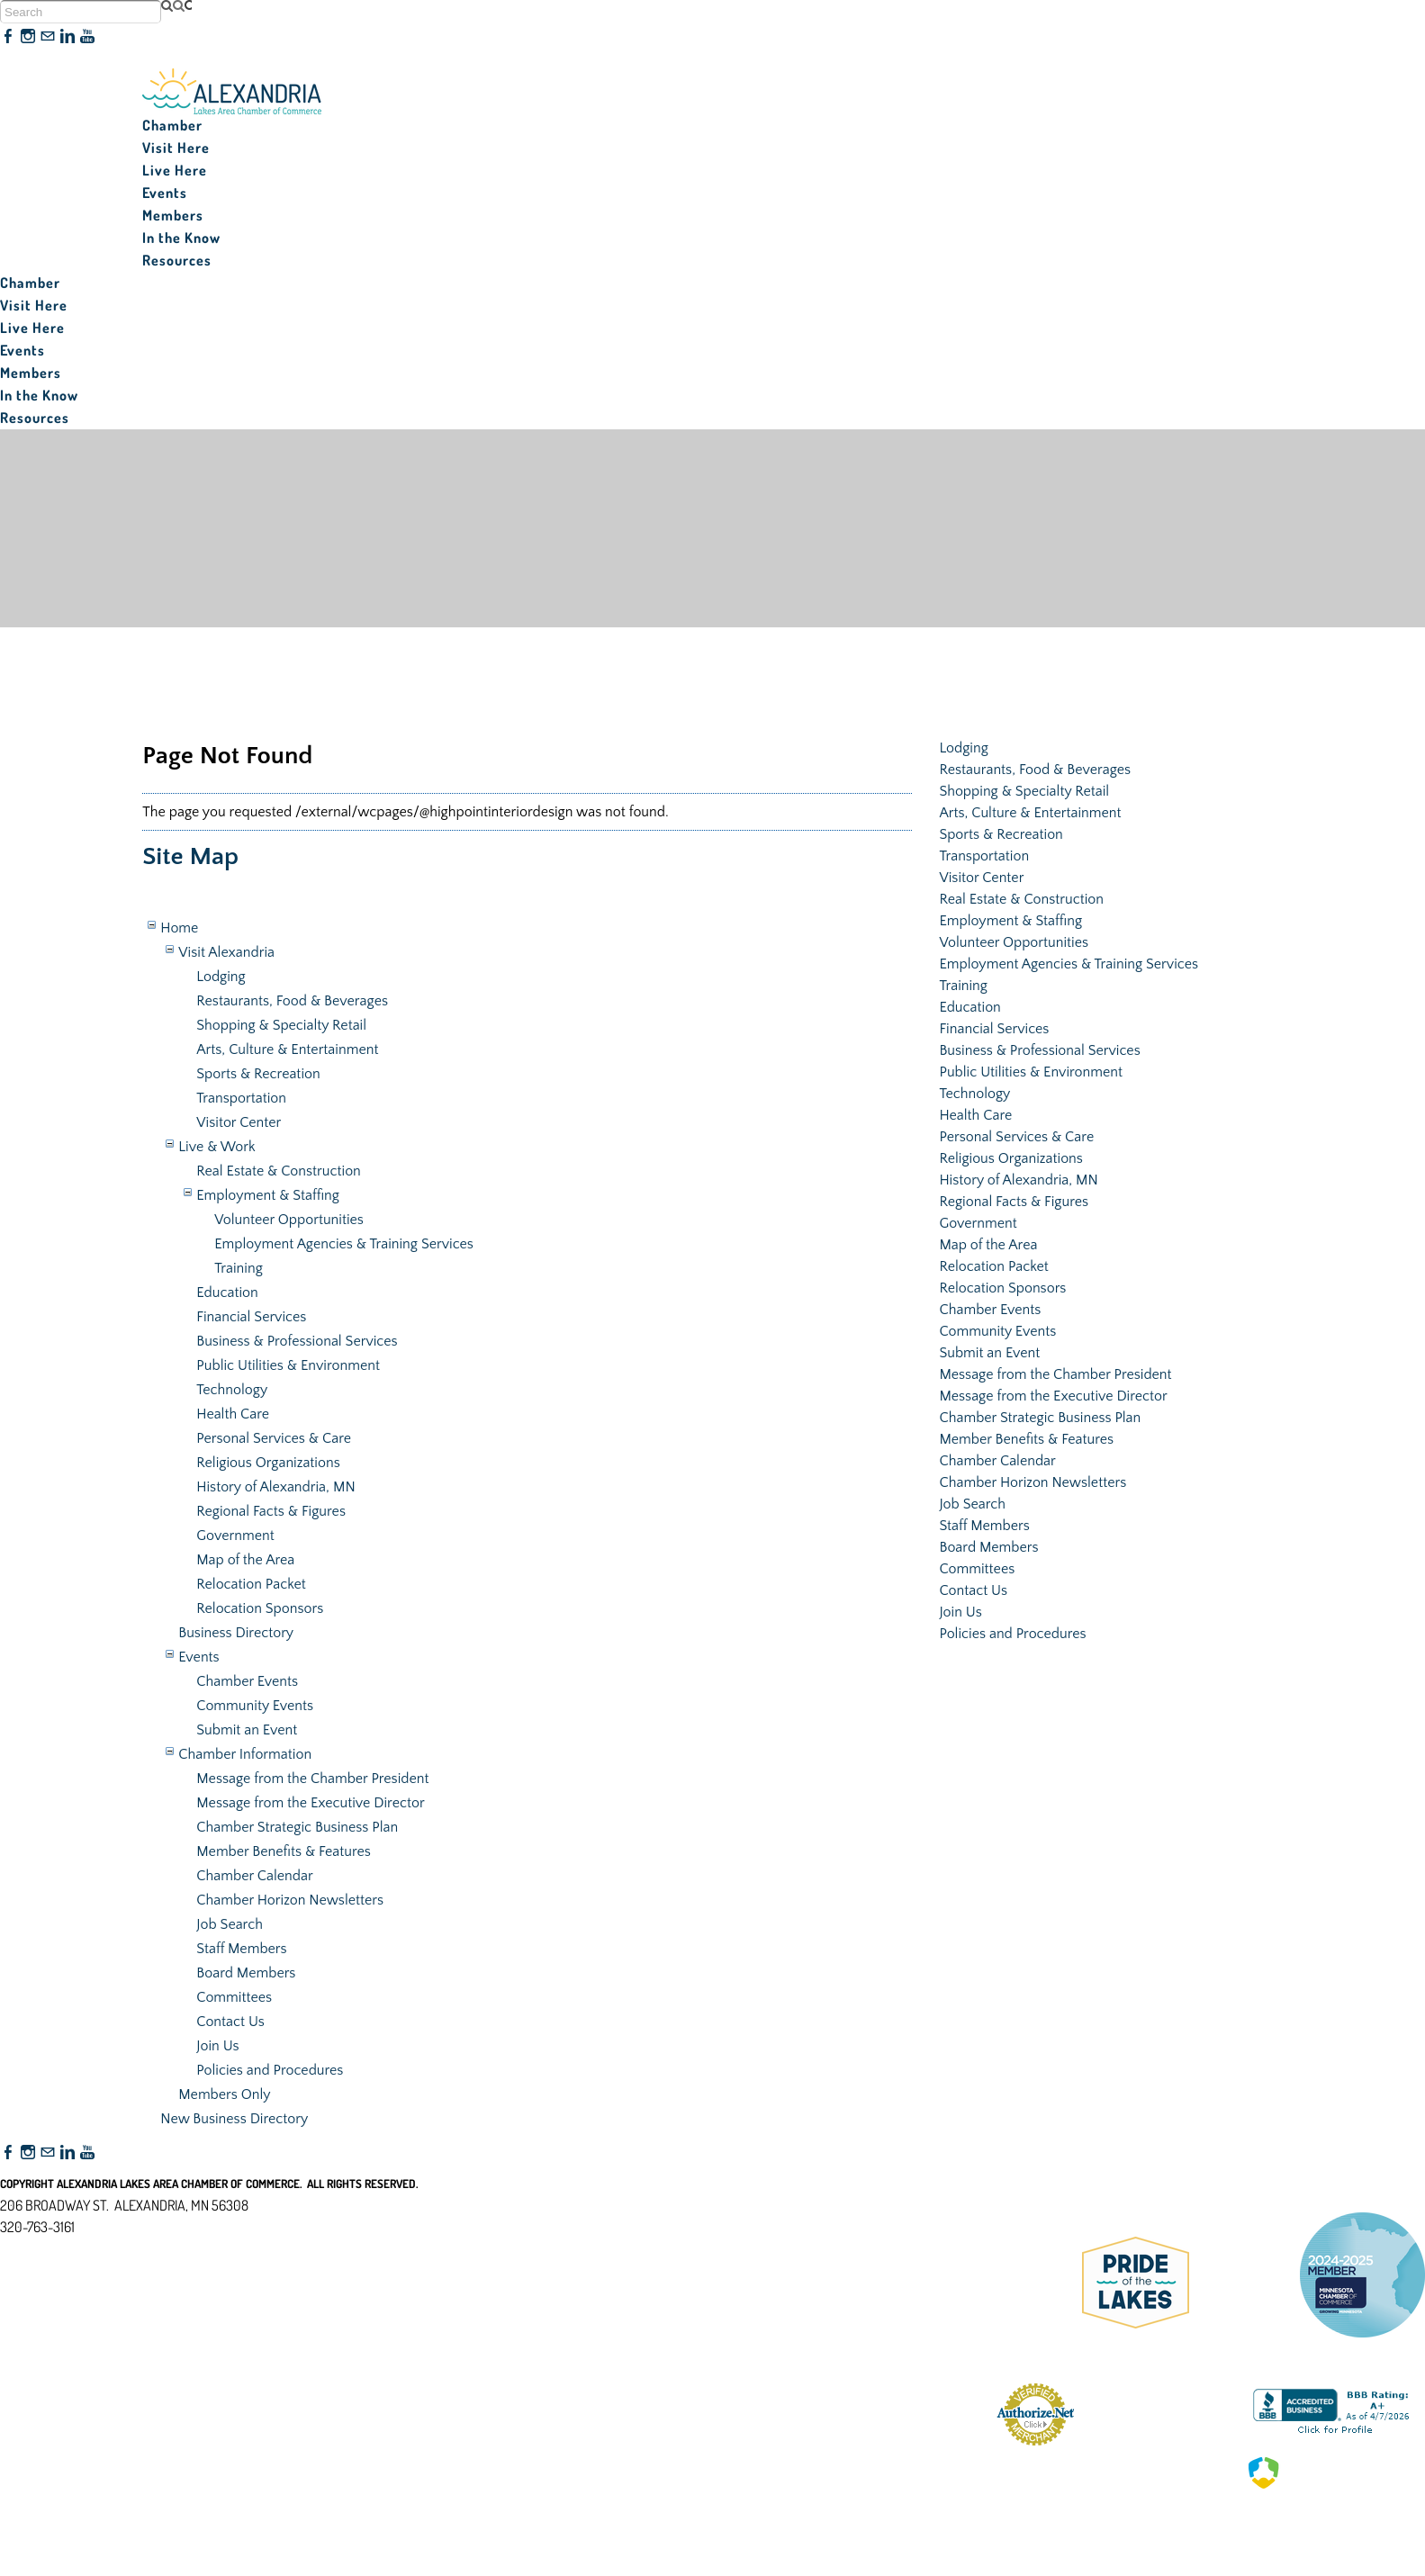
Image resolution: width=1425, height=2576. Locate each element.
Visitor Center (238, 1122)
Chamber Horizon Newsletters (289, 1900)
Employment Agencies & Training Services (343, 1244)
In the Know (181, 238)
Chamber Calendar (254, 1876)
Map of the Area (245, 1560)
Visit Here (176, 148)
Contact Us (230, 2021)
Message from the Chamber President (312, 1778)
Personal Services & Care (273, 1438)
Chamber (172, 125)
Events (164, 193)
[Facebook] (8, 37)
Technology (231, 1390)
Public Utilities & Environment (288, 1365)
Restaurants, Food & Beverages (292, 1001)
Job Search (229, 1924)
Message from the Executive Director (310, 1803)
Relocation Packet (250, 1584)
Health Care (232, 1414)
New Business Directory (234, 2119)
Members (172, 215)
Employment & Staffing (267, 1195)
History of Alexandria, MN (275, 1487)
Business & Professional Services (296, 1341)
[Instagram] (28, 37)
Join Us (217, 2046)
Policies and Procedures (269, 2070)
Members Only (224, 2094)
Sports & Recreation (258, 1074)
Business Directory (235, 1633)
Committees (234, 1997)
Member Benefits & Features (283, 1851)
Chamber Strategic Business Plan (297, 1827)
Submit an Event (246, 1730)
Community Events (254, 1706)
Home (179, 928)
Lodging (220, 976)
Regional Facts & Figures (271, 1511)
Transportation (241, 1098)
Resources (177, 260)
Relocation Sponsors (259, 1608)
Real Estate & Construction (278, 1171)
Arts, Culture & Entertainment (287, 1049)
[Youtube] (87, 37)
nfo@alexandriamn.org (77, 2248)
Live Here (174, 170)
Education (226, 1292)
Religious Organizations (267, 1463)
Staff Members (241, 1949)
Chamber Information (244, 1754)
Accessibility (43, 2314)
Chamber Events (247, 1681)
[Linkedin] (67, 37)
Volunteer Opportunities (289, 1219)
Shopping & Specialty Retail (281, 1025)
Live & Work (216, 1147)
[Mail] (48, 37)
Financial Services (251, 1317)
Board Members (245, 1973)
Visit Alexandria (226, 952)
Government (235, 1535)
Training (238, 1268)
